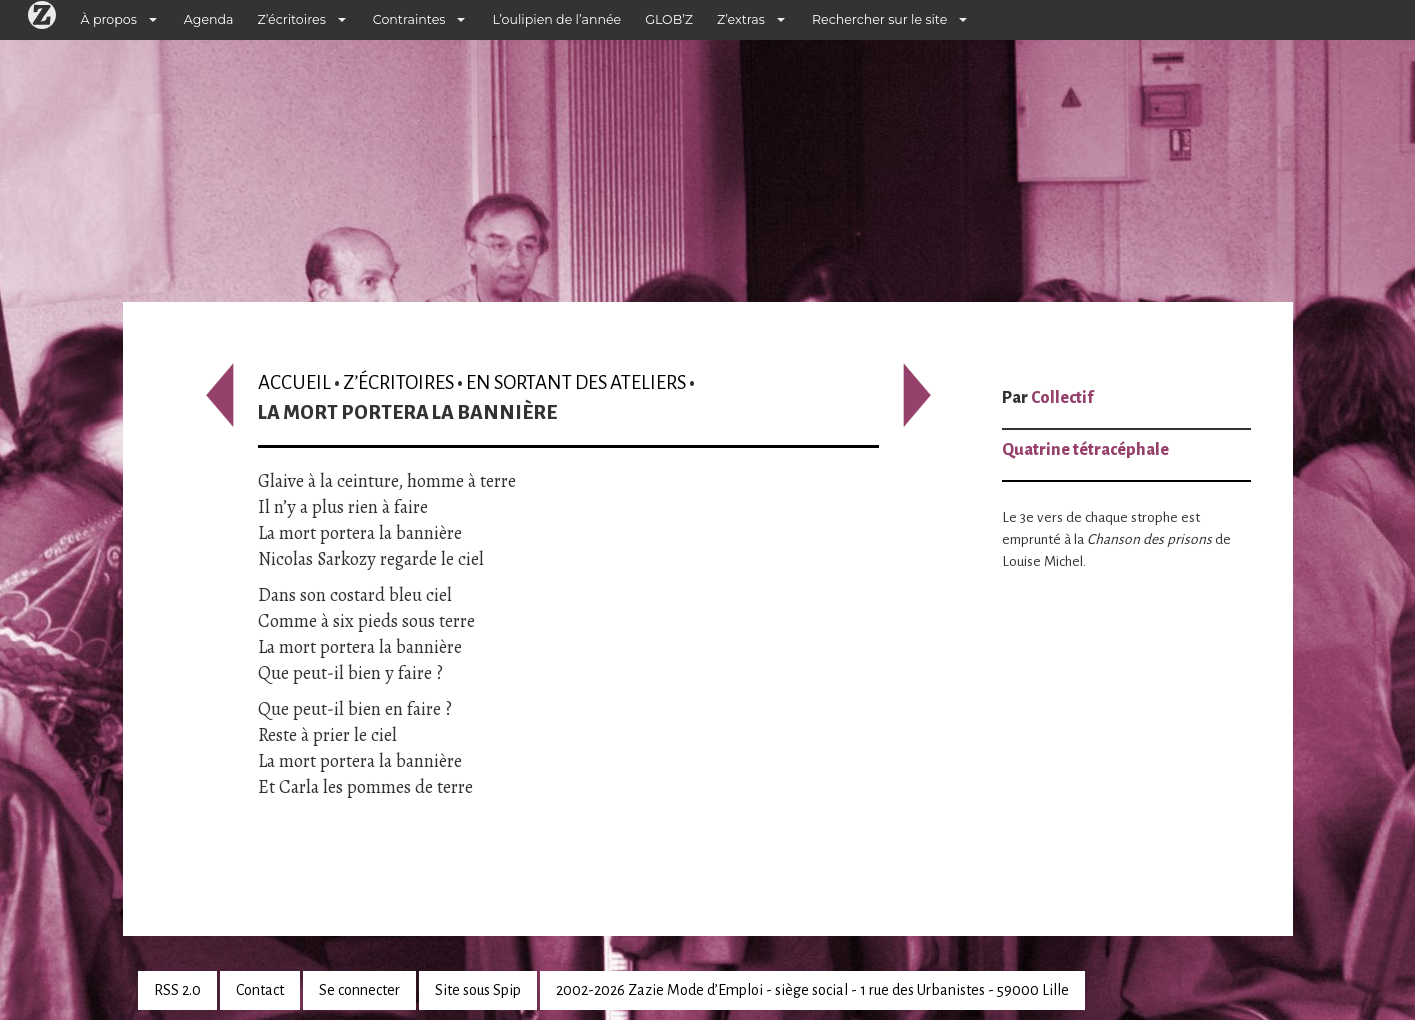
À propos (109, 19)
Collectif (1062, 398)
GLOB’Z (669, 19)
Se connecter (359, 990)
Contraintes (409, 19)
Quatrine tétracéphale (1085, 450)
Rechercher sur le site (879, 19)
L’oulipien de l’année (556, 19)
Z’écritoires (292, 19)
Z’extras (741, 19)
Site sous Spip (478, 990)
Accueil (294, 382)
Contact (260, 990)
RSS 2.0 (177, 990)
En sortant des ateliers (576, 382)
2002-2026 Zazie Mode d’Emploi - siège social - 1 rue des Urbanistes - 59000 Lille (812, 990)
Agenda (209, 19)
